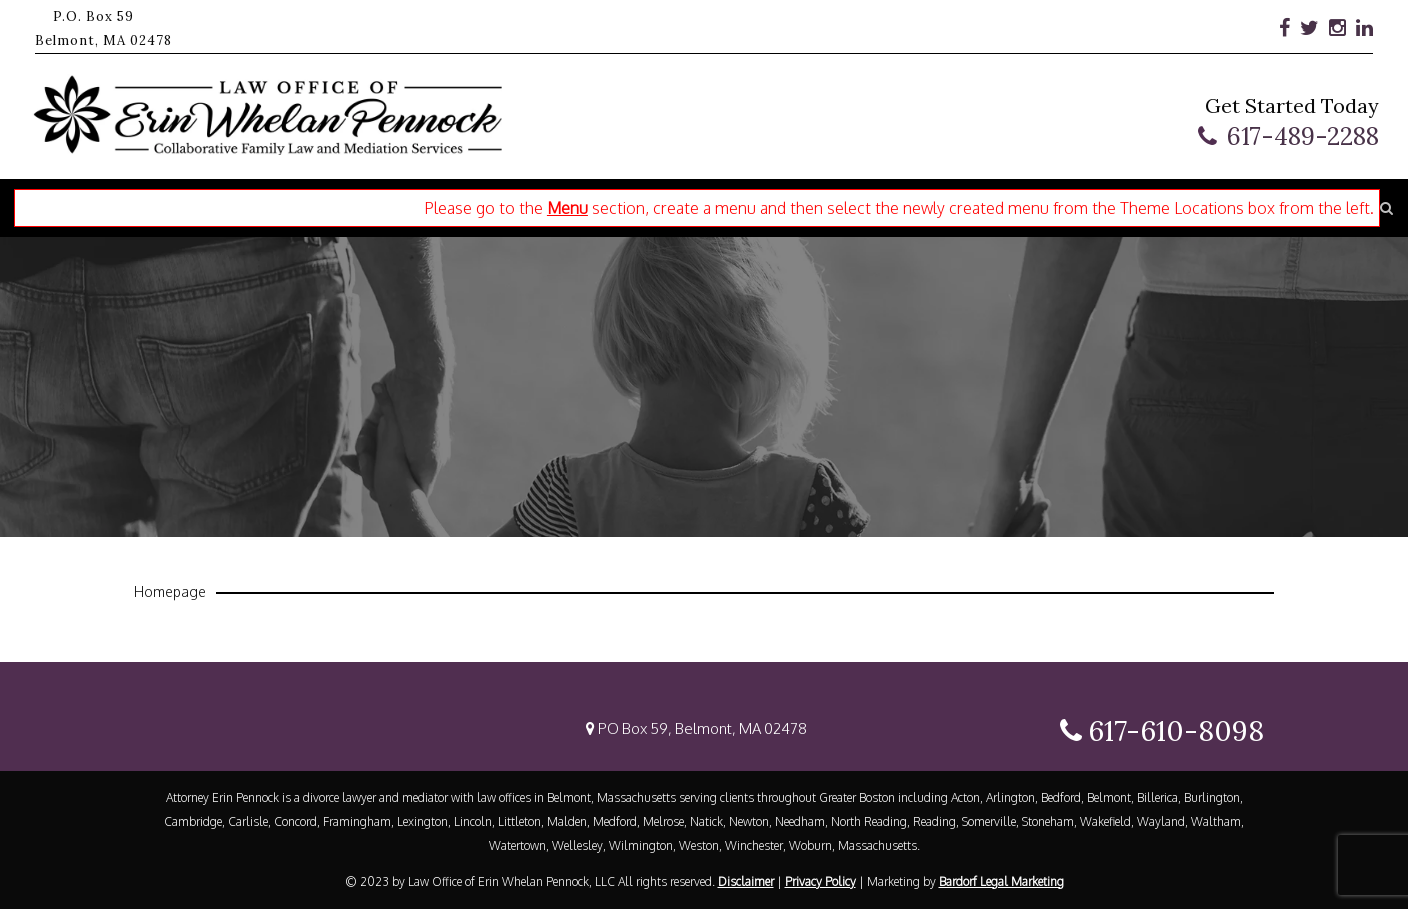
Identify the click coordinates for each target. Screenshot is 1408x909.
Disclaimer (746, 881)
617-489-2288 (1303, 136)
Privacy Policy (820, 881)
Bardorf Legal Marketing (1001, 881)
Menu (567, 208)
